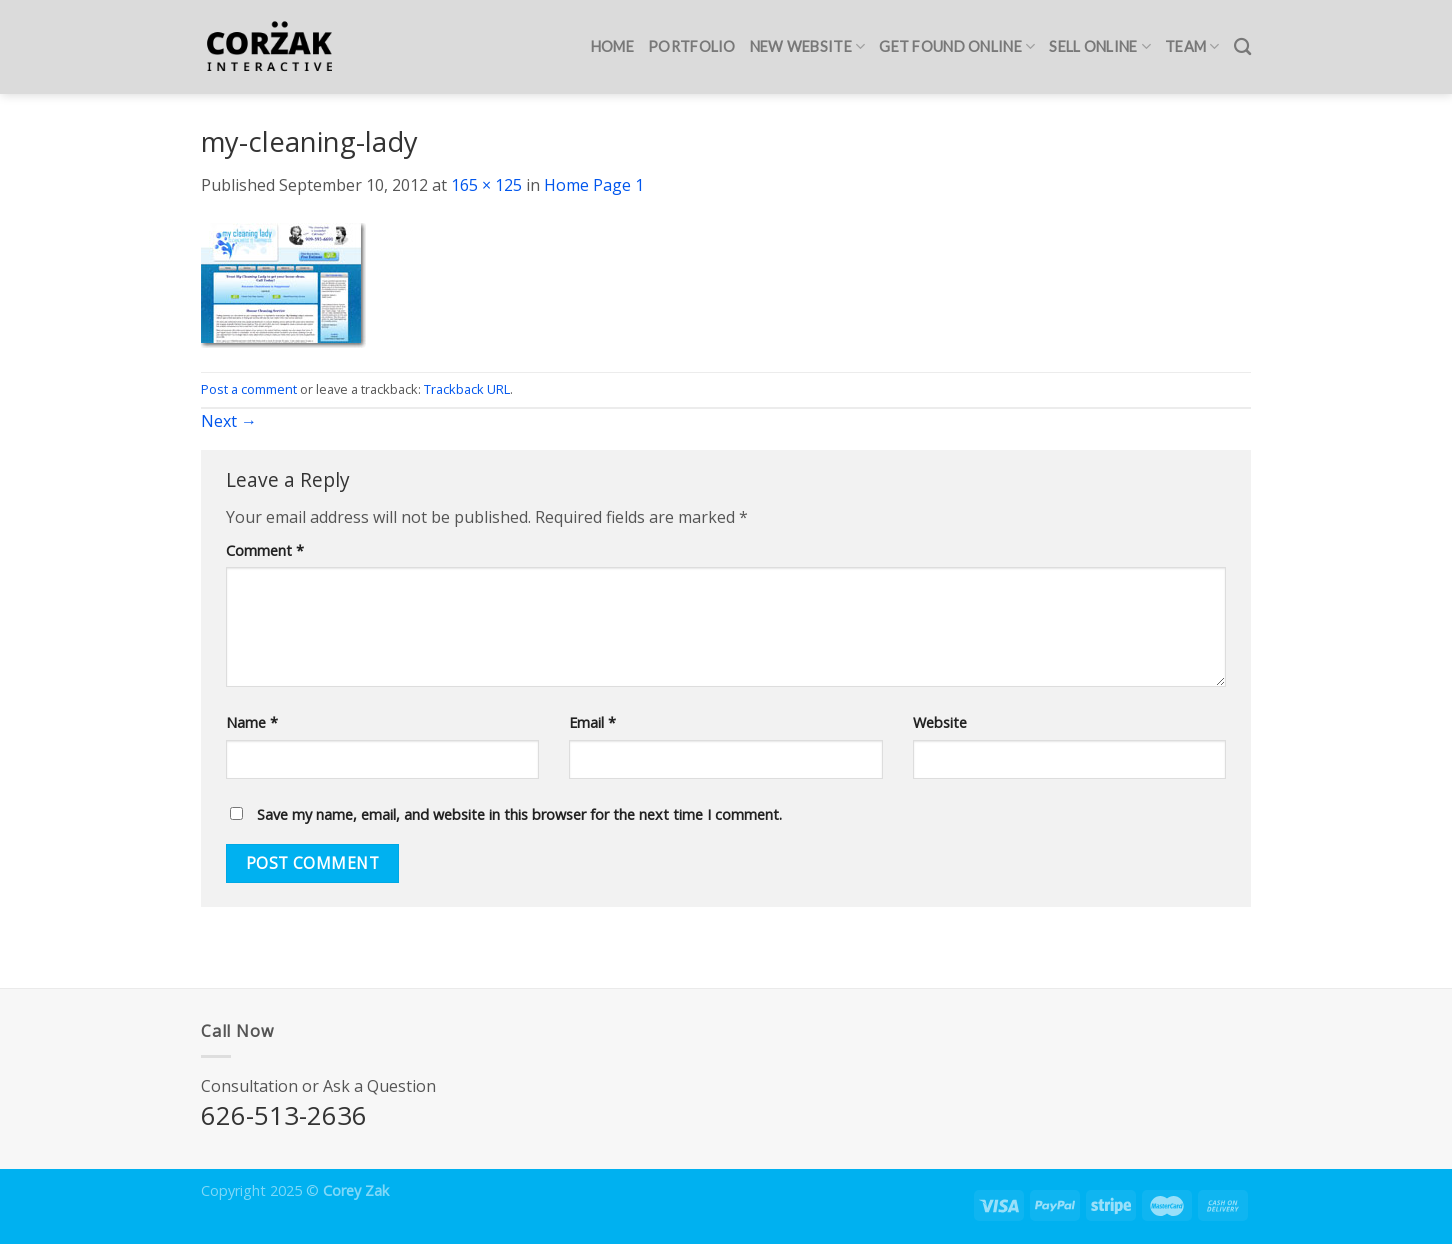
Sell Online (1100, 46)
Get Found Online (957, 46)
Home (612, 46)
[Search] (1242, 47)
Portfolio (692, 46)
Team (1192, 46)
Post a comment (249, 389)
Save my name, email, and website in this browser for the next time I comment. (519, 814)
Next (229, 421)
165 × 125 (486, 185)
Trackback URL (467, 389)
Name (252, 722)
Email (592, 722)
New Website (808, 46)
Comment (265, 550)
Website (940, 722)
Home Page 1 (594, 185)
